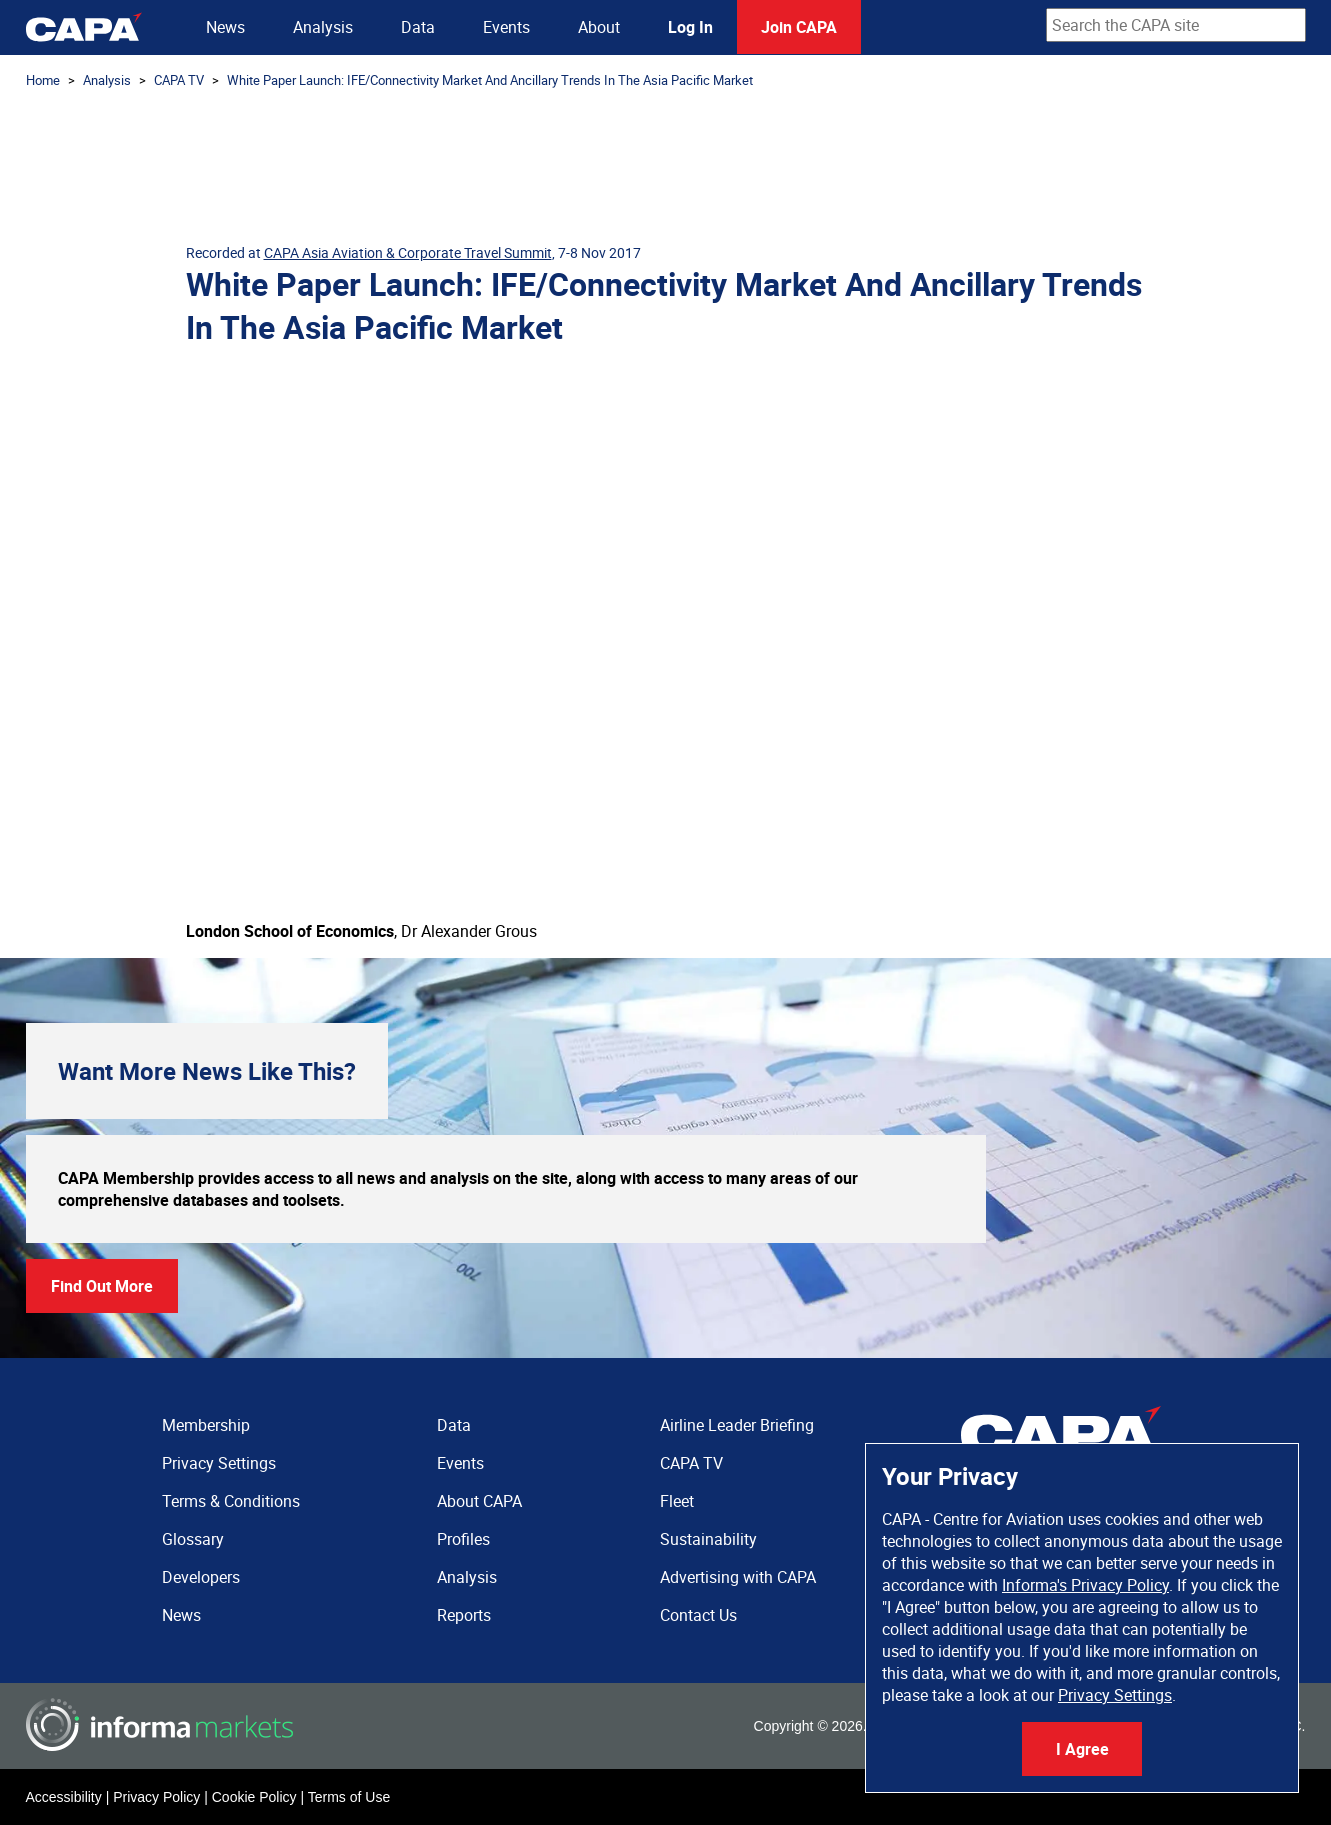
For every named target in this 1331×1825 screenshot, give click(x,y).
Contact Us (698, 1615)
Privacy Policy (156, 1797)
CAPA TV (179, 80)
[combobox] (1176, 25)
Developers (201, 1577)
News (225, 27)
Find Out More (102, 1286)
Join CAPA (799, 27)
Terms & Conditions (231, 1501)
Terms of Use (349, 1797)
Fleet (677, 1501)
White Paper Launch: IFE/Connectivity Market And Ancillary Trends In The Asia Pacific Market (490, 80)
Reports (464, 1615)
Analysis (323, 27)
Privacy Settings (1115, 1695)
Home (43, 80)
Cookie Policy (254, 1797)
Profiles (463, 1539)
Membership (206, 1425)
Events (506, 27)
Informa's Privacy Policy (1085, 1585)
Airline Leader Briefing (737, 1425)
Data (418, 27)
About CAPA (479, 1501)
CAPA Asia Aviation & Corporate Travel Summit (408, 252)
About (599, 27)
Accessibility (64, 1797)
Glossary (193, 1539)
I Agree (1082, 1749)
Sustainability (708, 1539)
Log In (690, 27)
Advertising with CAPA (738, 1577)
